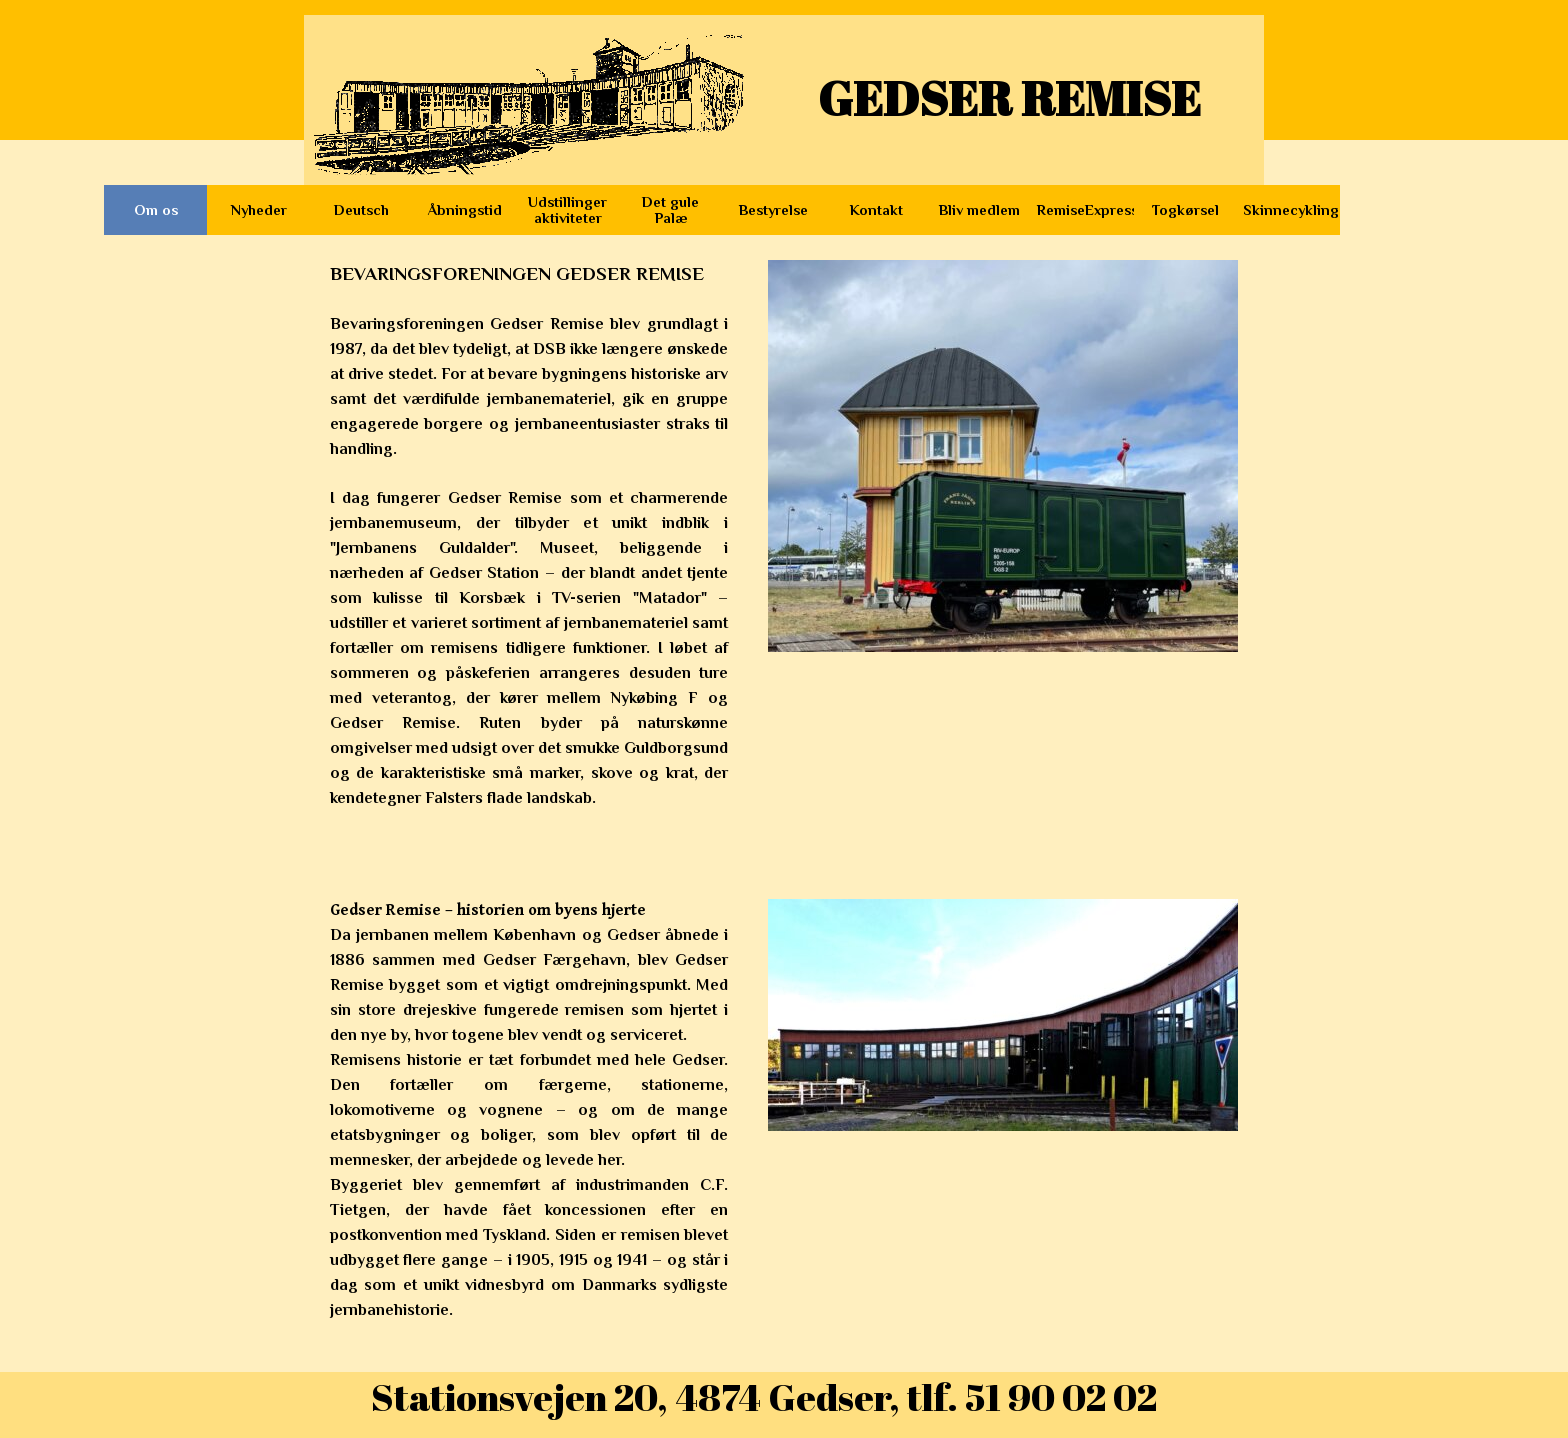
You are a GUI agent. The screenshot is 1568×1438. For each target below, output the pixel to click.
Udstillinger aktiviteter (567, 210)
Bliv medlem (979, 210)
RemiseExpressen (1096, 210)
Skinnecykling (1291, 210)
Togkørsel (1185, 210)
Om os (156, 210)
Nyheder (259, 210)
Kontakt (876, 210)
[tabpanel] (529, 559)
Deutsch (361, 210)
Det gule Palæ (670, 210)
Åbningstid (465, 210)
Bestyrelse (773, 210)
